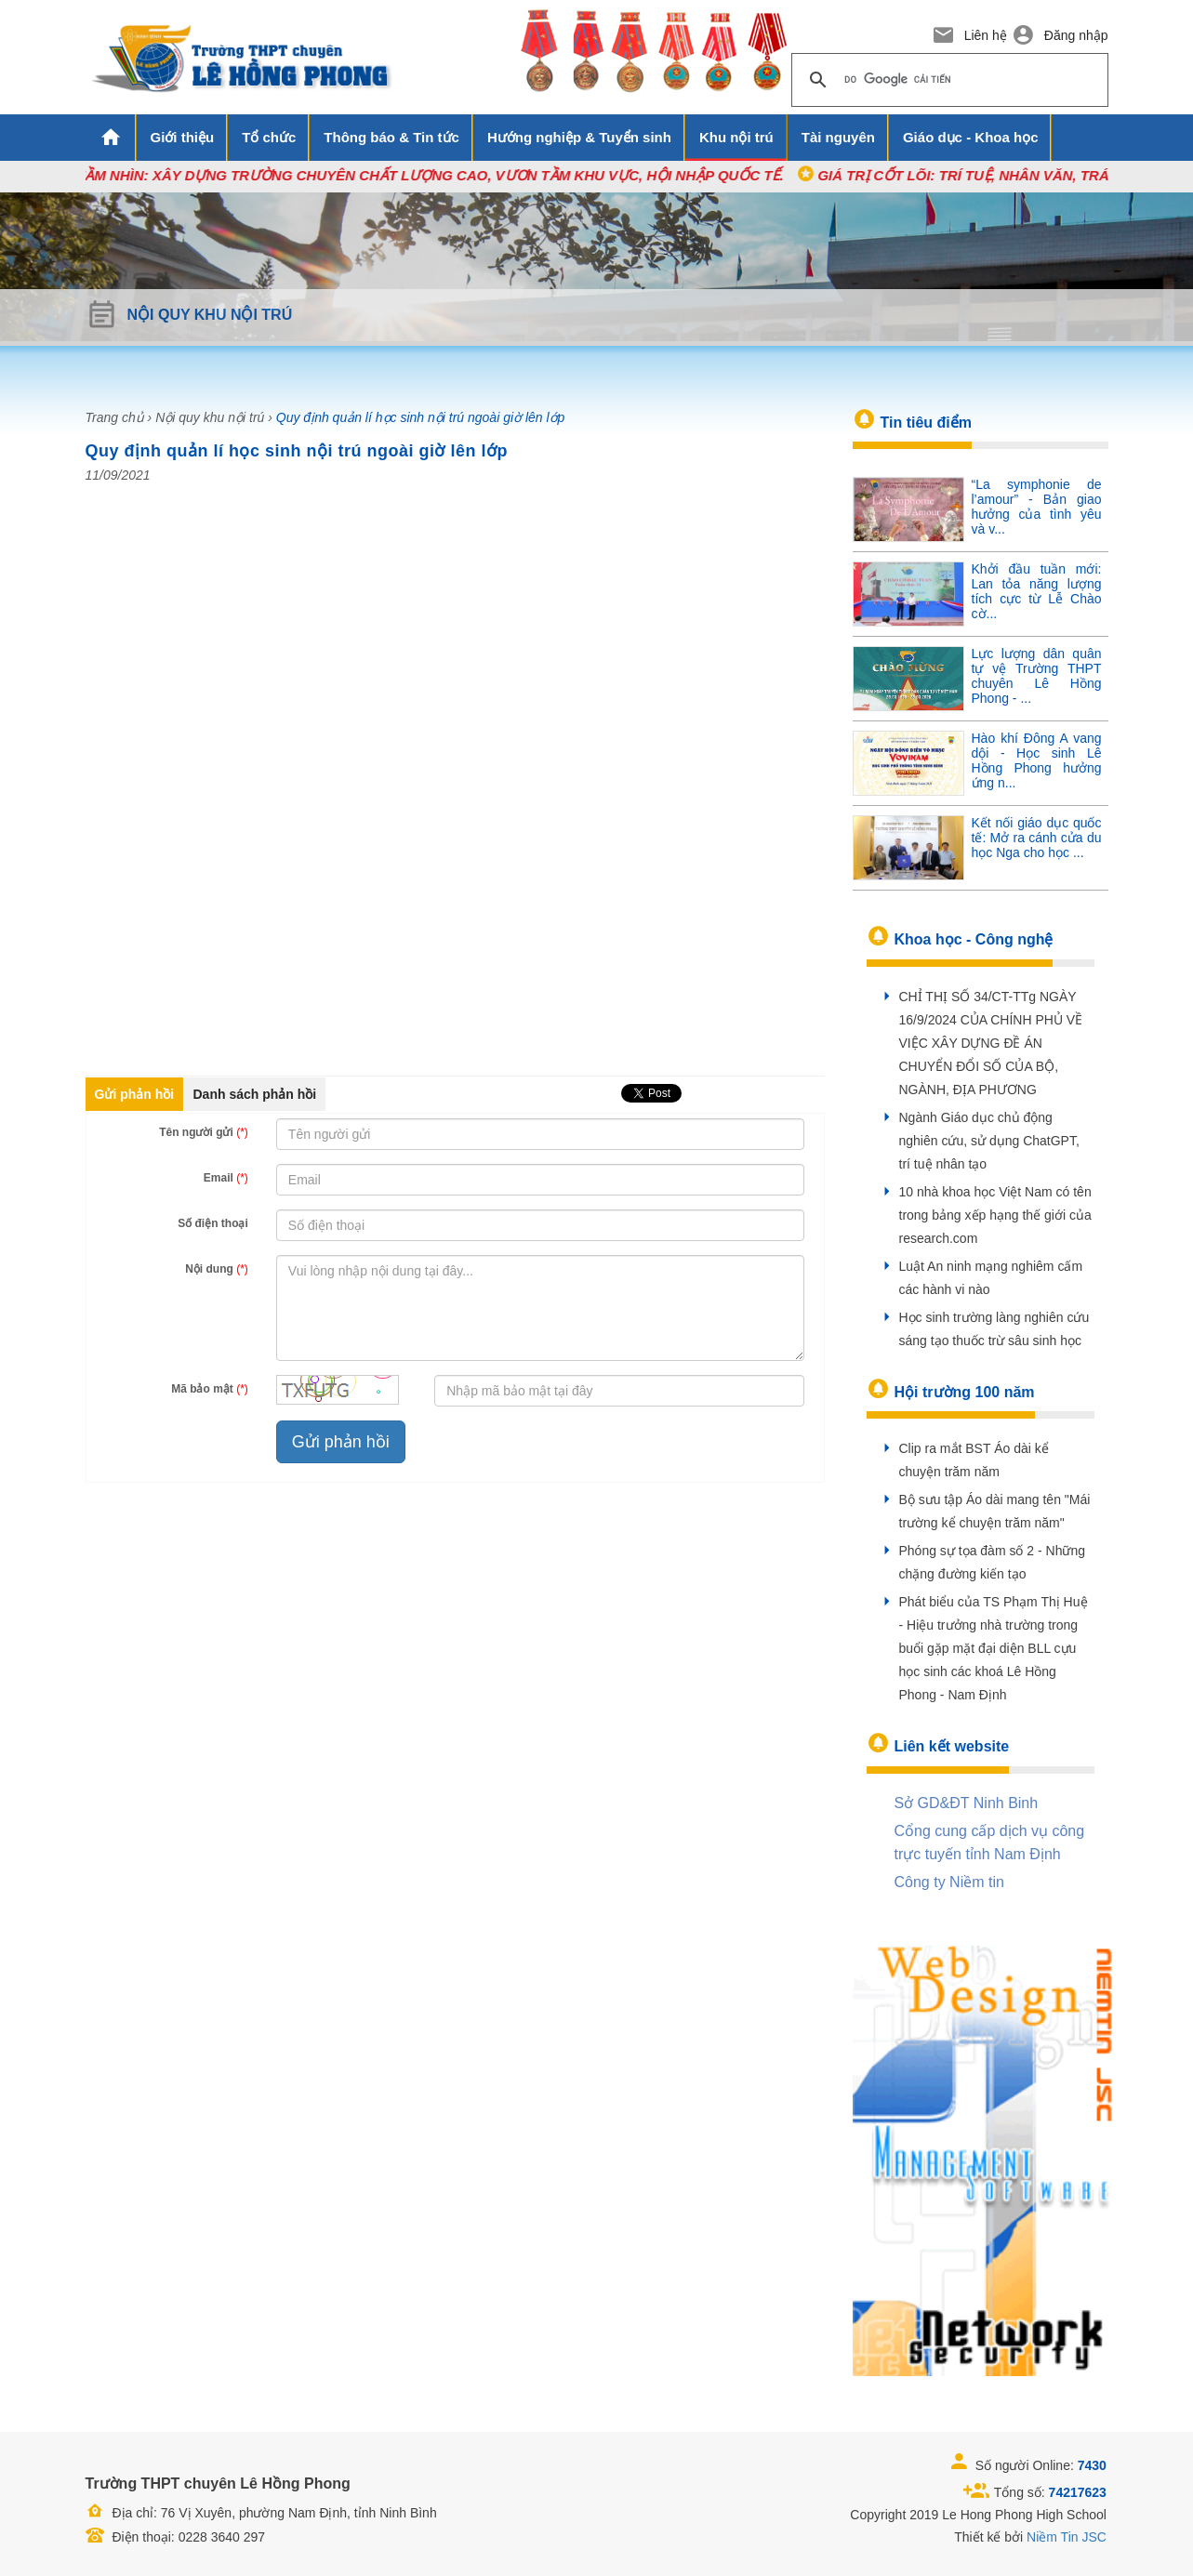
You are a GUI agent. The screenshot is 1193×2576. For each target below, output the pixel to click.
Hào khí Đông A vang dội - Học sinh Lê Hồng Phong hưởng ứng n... (1037, 760)
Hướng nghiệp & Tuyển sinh (579, 137)
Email (226, 1177)
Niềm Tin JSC (1067, 2537)
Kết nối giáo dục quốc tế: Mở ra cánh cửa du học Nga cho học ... (1037, 837)
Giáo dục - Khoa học (971, 137)
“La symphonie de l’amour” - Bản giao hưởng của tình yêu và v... (1037, 506)
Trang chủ (115, 417)
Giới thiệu (183, 137)
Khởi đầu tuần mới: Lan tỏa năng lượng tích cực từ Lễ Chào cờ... (1037, 591)
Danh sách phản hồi (255, 1094)
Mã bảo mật (209, 1388)
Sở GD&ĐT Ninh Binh (967, 1803)
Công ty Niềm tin (949, 1882)
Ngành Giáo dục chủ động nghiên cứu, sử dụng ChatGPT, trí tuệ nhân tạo (989, 1140)
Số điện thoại (213, 1223)
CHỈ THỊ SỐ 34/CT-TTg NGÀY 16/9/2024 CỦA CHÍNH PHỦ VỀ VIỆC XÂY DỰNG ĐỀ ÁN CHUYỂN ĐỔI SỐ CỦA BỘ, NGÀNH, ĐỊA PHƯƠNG (991, 1043)
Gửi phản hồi (135, 1094)
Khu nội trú (736, 137)
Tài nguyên (838, 137)
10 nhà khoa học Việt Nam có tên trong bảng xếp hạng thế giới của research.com (995, 1215)
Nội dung (216, 1268)
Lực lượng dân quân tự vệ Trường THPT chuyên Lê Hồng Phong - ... (1037, 676)
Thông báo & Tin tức (391, 137)
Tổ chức (269, 137)
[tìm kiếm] (947, 80)
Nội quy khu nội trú (209, 417)
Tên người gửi (203, 1132)
